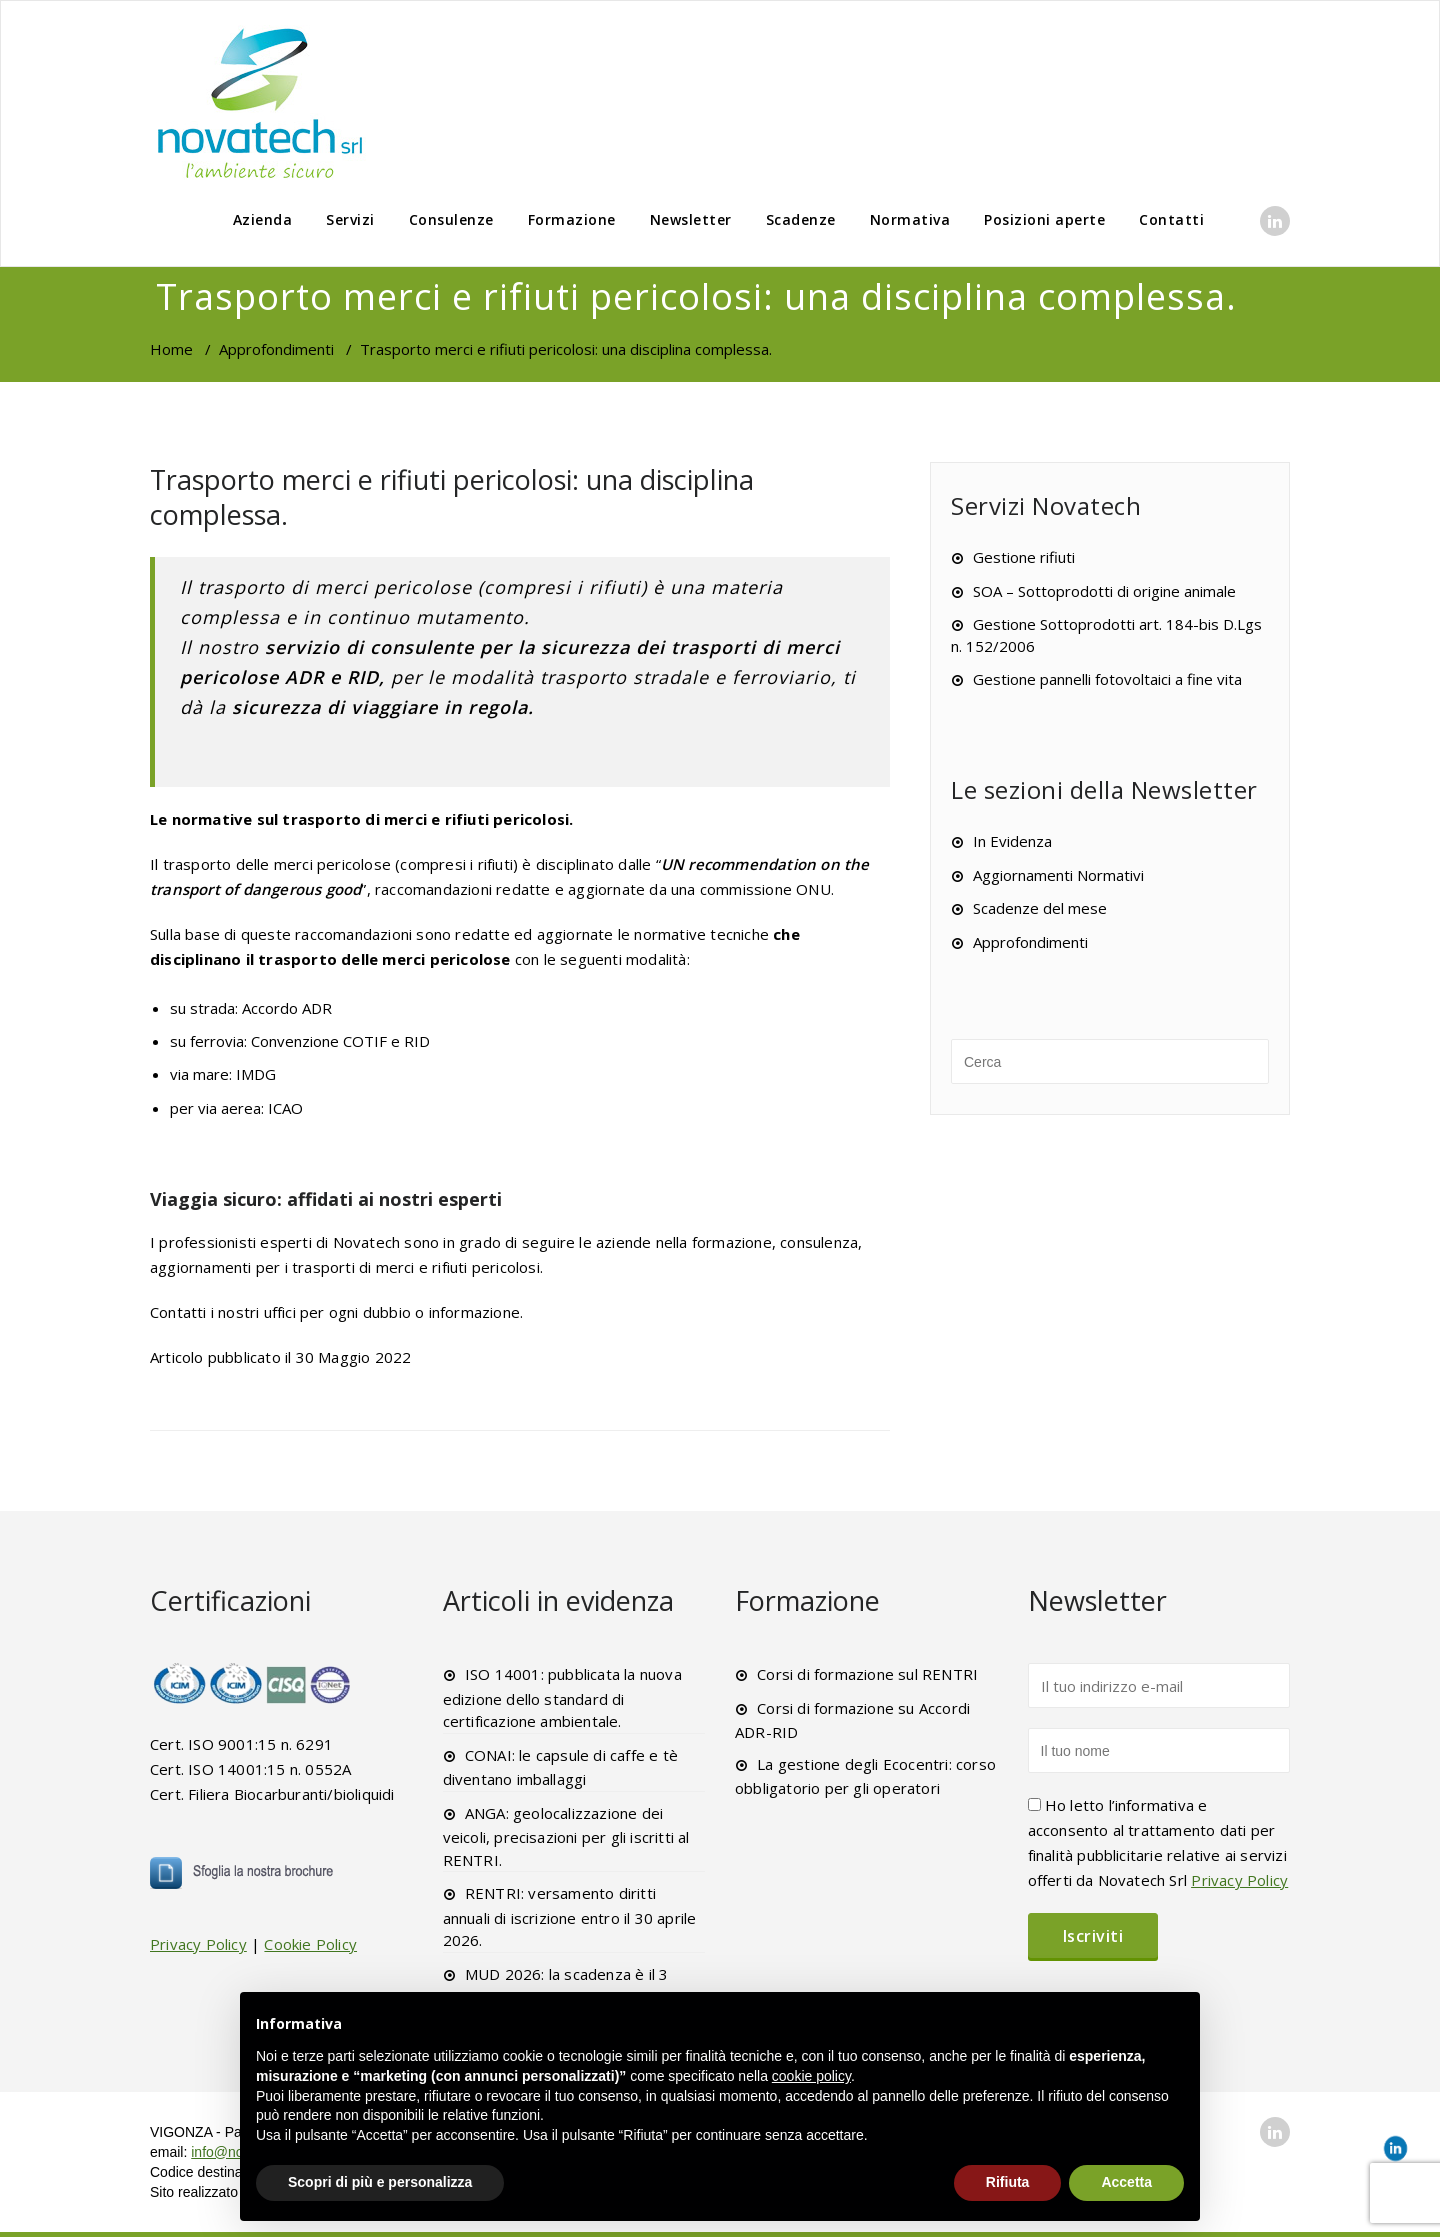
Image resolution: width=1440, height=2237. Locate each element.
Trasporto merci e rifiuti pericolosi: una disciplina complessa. (452, 497)
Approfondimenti (276, 349)
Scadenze (801, 219)
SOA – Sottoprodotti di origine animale (1104, 591)
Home (171, 349)
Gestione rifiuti (1024, 557)
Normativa (910, 219)
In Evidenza (1012, 841)
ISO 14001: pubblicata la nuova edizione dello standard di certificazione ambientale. (562, 1697)
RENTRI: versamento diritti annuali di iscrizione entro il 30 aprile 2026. (570, 1916)
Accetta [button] (1126, 2182)
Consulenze (451, 219)
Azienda (263, 219)
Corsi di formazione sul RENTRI (867, 1674)
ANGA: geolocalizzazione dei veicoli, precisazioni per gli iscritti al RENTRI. (566, 1836)
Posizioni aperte (1044, 219)
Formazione (572, 219)
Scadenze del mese (1040, 908)
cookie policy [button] (811, 2076)
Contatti (1171, 219)
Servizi (350, 219)
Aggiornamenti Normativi (1058, 875)
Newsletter (691, 219)
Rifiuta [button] (1008, 2182)
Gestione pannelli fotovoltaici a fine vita (1107, 679)
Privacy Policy (198, 1944)
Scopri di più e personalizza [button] (380, 2182)
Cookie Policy (310, 1944)
